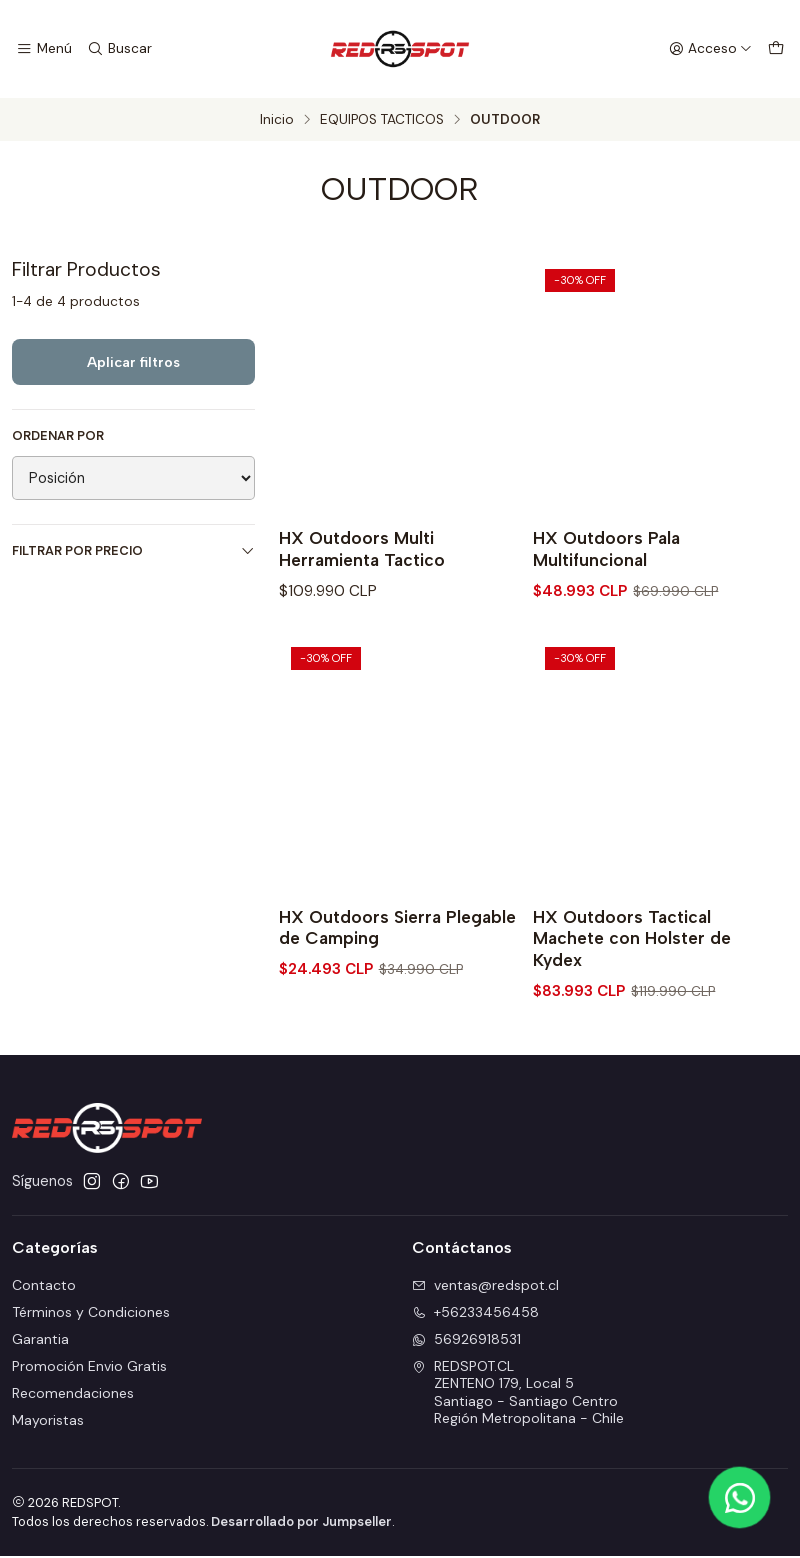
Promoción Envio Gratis (89, 1368)
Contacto (44, 1287)
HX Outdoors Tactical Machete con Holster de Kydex (632, 939)
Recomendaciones (73, 1395)
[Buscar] (117, 49)
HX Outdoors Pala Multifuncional (607, 549)
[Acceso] (710, 49)
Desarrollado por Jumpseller (301, 1523)
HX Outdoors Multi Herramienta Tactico (363, 549)
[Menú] (43, 49)
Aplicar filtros (133, 362)
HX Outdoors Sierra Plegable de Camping (399, 928)
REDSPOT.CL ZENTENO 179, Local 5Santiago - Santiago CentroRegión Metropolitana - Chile (518, 1394)
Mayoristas (48, 1421)
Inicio (277, 120)
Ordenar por (58, 436)
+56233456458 (475, 1314)
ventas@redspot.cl (485, 1287)
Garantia (40, 1341)
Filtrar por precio (133, 550)
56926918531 (466, 1341)
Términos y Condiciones (91, 1314)
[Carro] (776, 49)
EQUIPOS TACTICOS (382, 120)
